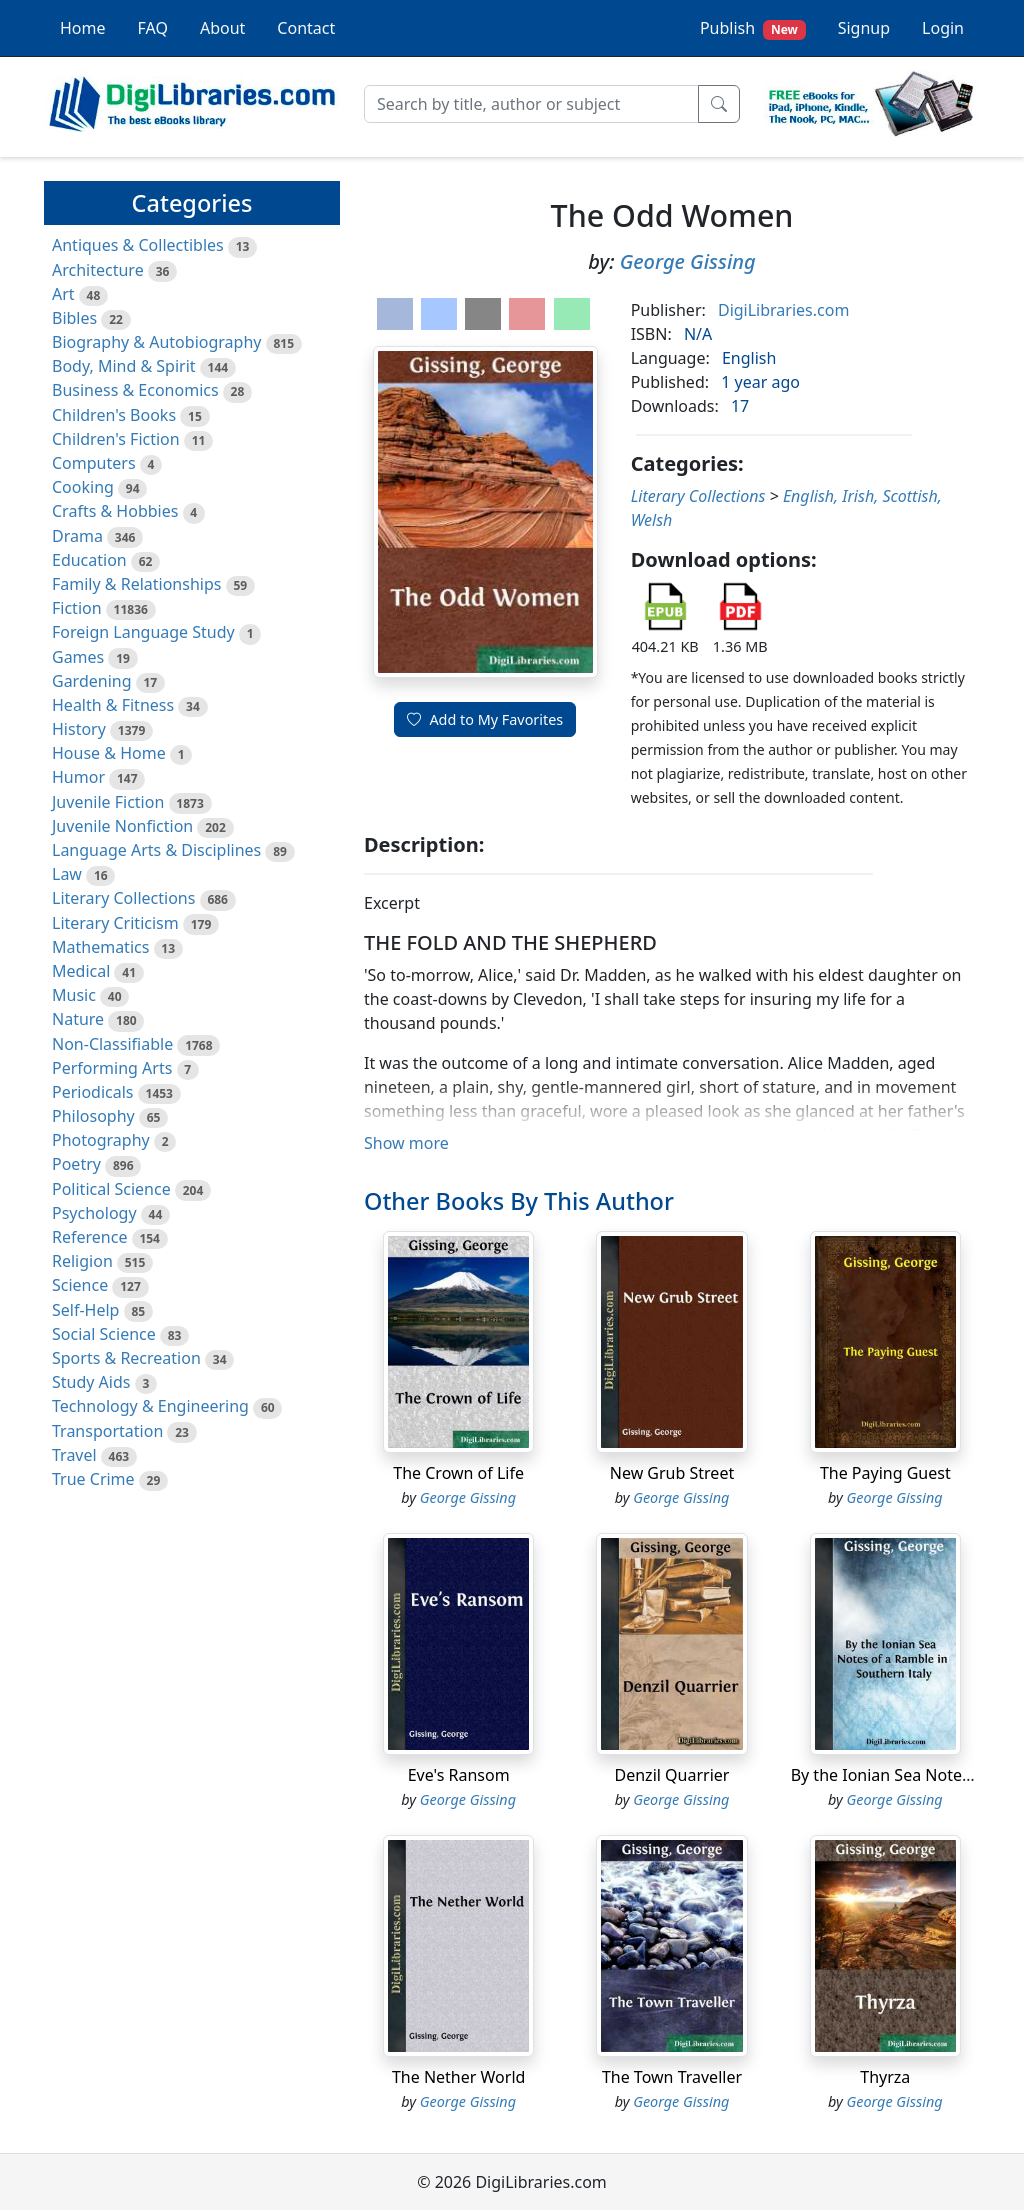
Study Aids (91, 1382)
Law (67, 874)
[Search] (531, 104)
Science (80, 1285)
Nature (78, 1019)
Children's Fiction (116, 439)
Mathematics (100, 947)
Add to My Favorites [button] (485, 719)
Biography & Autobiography (156, 342)
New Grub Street (672, 1473)
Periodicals (93, 1092)
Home (83, 28)
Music (74, 995)
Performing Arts (112, 1068)
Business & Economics (135, 390)
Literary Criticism (115, 923)
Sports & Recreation (126, 1358)
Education (89, 560)
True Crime (93, 1479)
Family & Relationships (136, 584)
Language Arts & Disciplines (156, 850)
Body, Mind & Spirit (124, 366)
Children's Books (114, 415)
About (222, 28)
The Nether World (458, 2077)
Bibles (74, 318)
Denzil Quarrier (672, 1775)
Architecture (98, 270)
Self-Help (85, 1310)
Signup (864, 28)
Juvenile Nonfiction (122, 826)
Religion (82, 1261)
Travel (74, 1455)
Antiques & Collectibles (138, 245)
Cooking (83, 487)
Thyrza (885, 2077)
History (79, 729)
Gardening (92, 681)
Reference (89, 1237)
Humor (78, 777)
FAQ (153, 28)
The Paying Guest (885, 1473)
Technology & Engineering (150, 1406)
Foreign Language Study (143, 632)
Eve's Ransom (459, 1775)
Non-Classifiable (112, 1044)
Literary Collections (123, 898)
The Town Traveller (672, 2077)
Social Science (104, 1334)
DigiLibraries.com (783, 310)
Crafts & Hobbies (115, 511)
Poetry (76, 1164)
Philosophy (93, 1116)
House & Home (109, 753)
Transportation (107, 1431)
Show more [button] (406, 1143)
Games (78, 657)
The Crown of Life (458, 1473)
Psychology (94, 1213)
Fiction (77, 608)
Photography (101, 1140)
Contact (306, 28)
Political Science (111, 1189)
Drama (77, 536)
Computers (94, 463)
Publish (753, 28)
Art (63, 294)
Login (943, 28)
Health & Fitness (113, 705)
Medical (81, 971)
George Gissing (688, 261)
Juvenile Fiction (108, 802)
